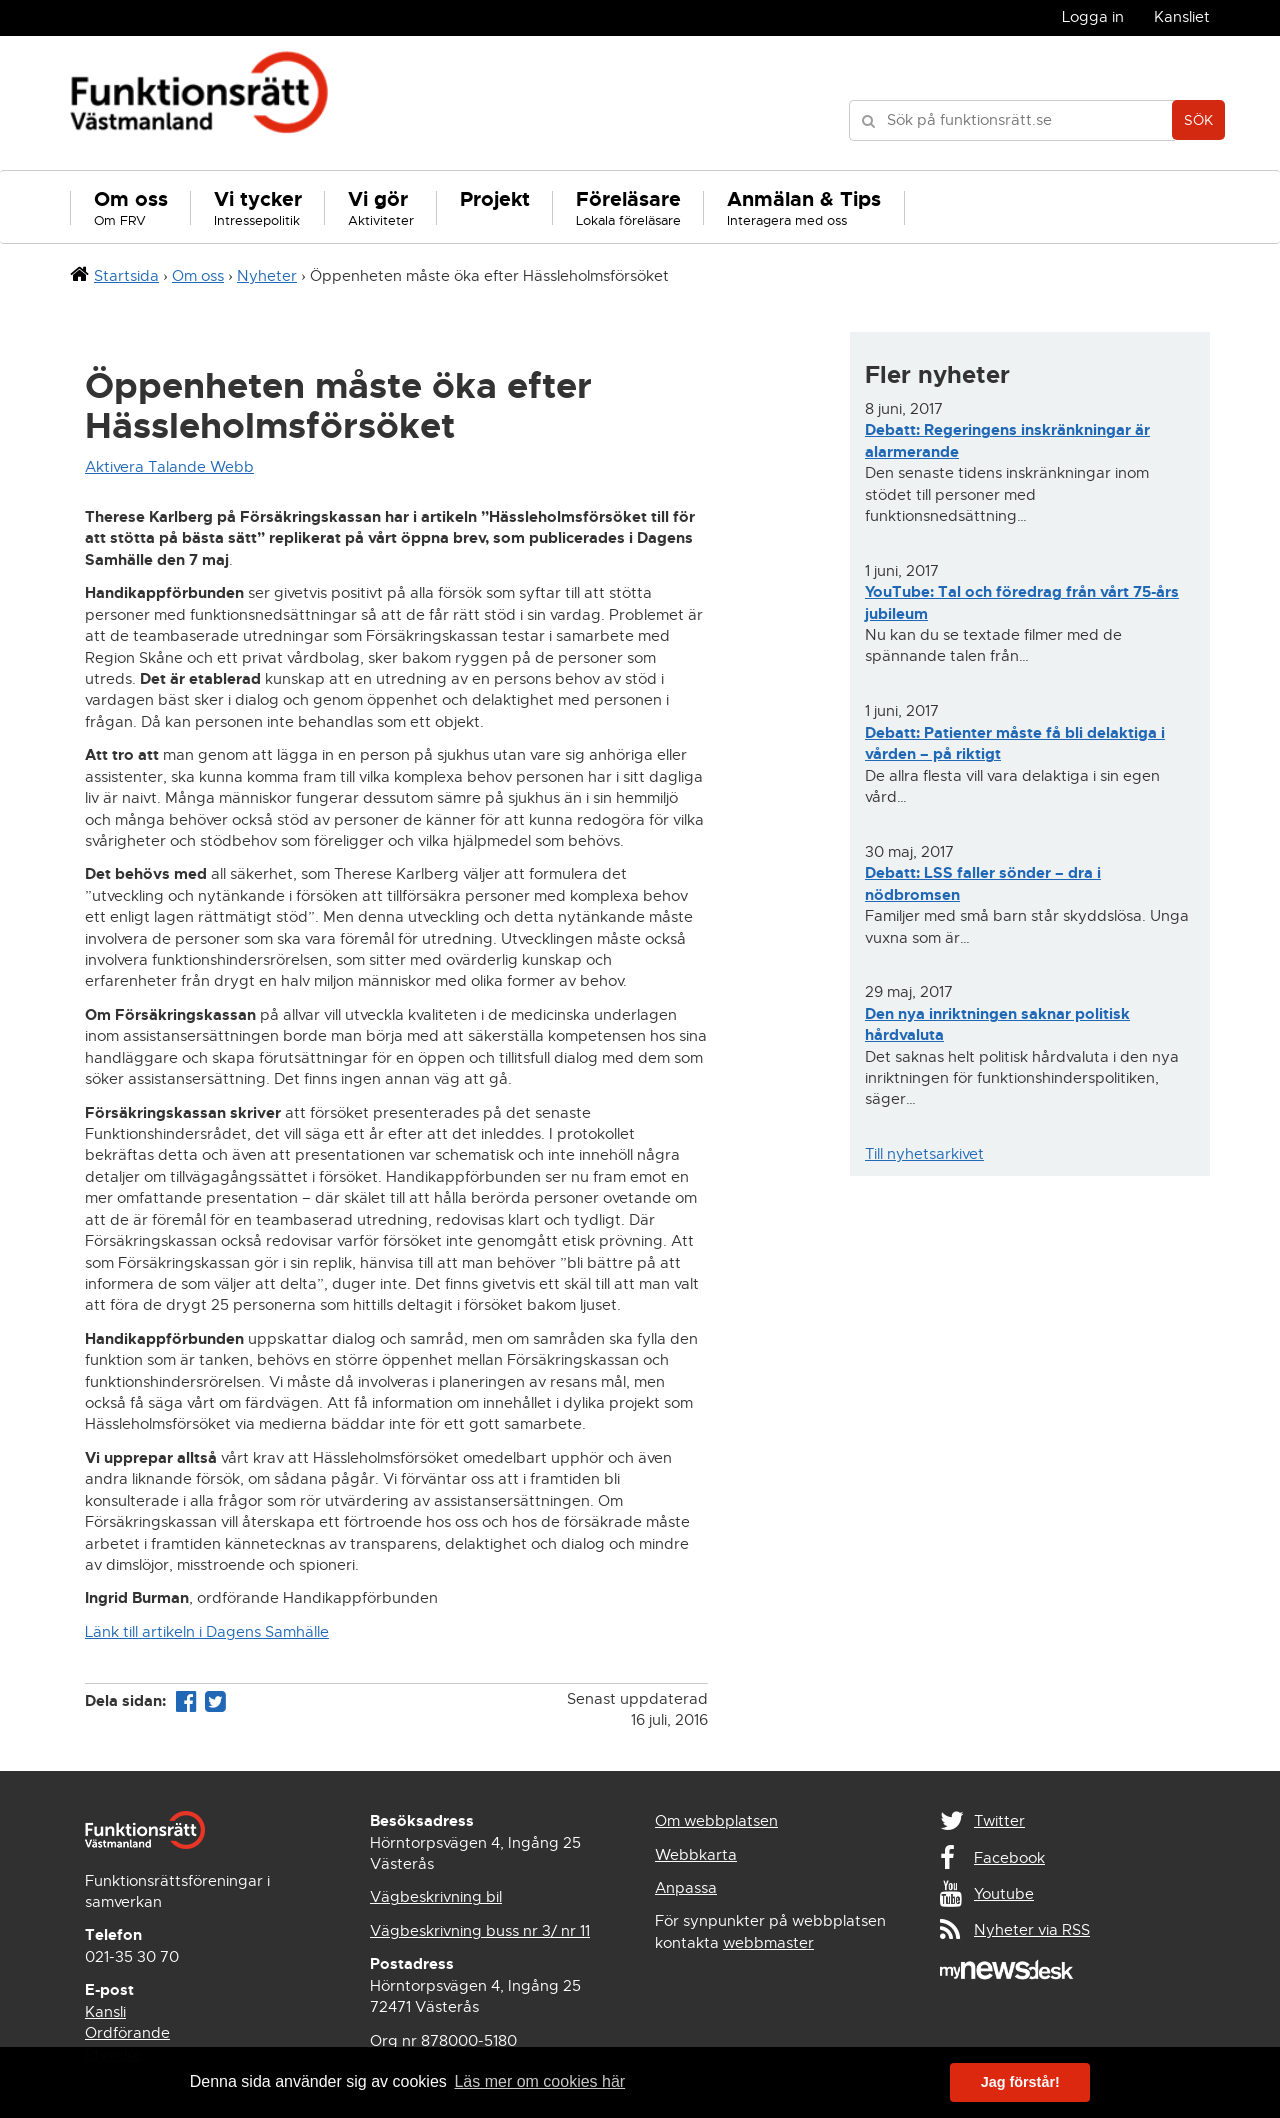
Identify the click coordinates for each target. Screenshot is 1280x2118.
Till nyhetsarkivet (924, 1154)
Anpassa (686, 1888)
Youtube (1004, 1894)
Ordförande (127, 2033)
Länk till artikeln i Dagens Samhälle (207, 1632)
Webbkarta (696, 1855)
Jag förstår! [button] (1020, 2082)
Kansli (105, 2012)
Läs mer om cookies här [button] (539, 2081)
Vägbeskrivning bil (436, 1897)
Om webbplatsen (716, 1821)
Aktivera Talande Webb (169, 467)
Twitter (999, 1821)
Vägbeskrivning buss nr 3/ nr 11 (480, 1931)
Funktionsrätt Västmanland (199, 103)
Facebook (1009, 1858)
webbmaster (768, 1943)
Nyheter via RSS (1032, 1930)
